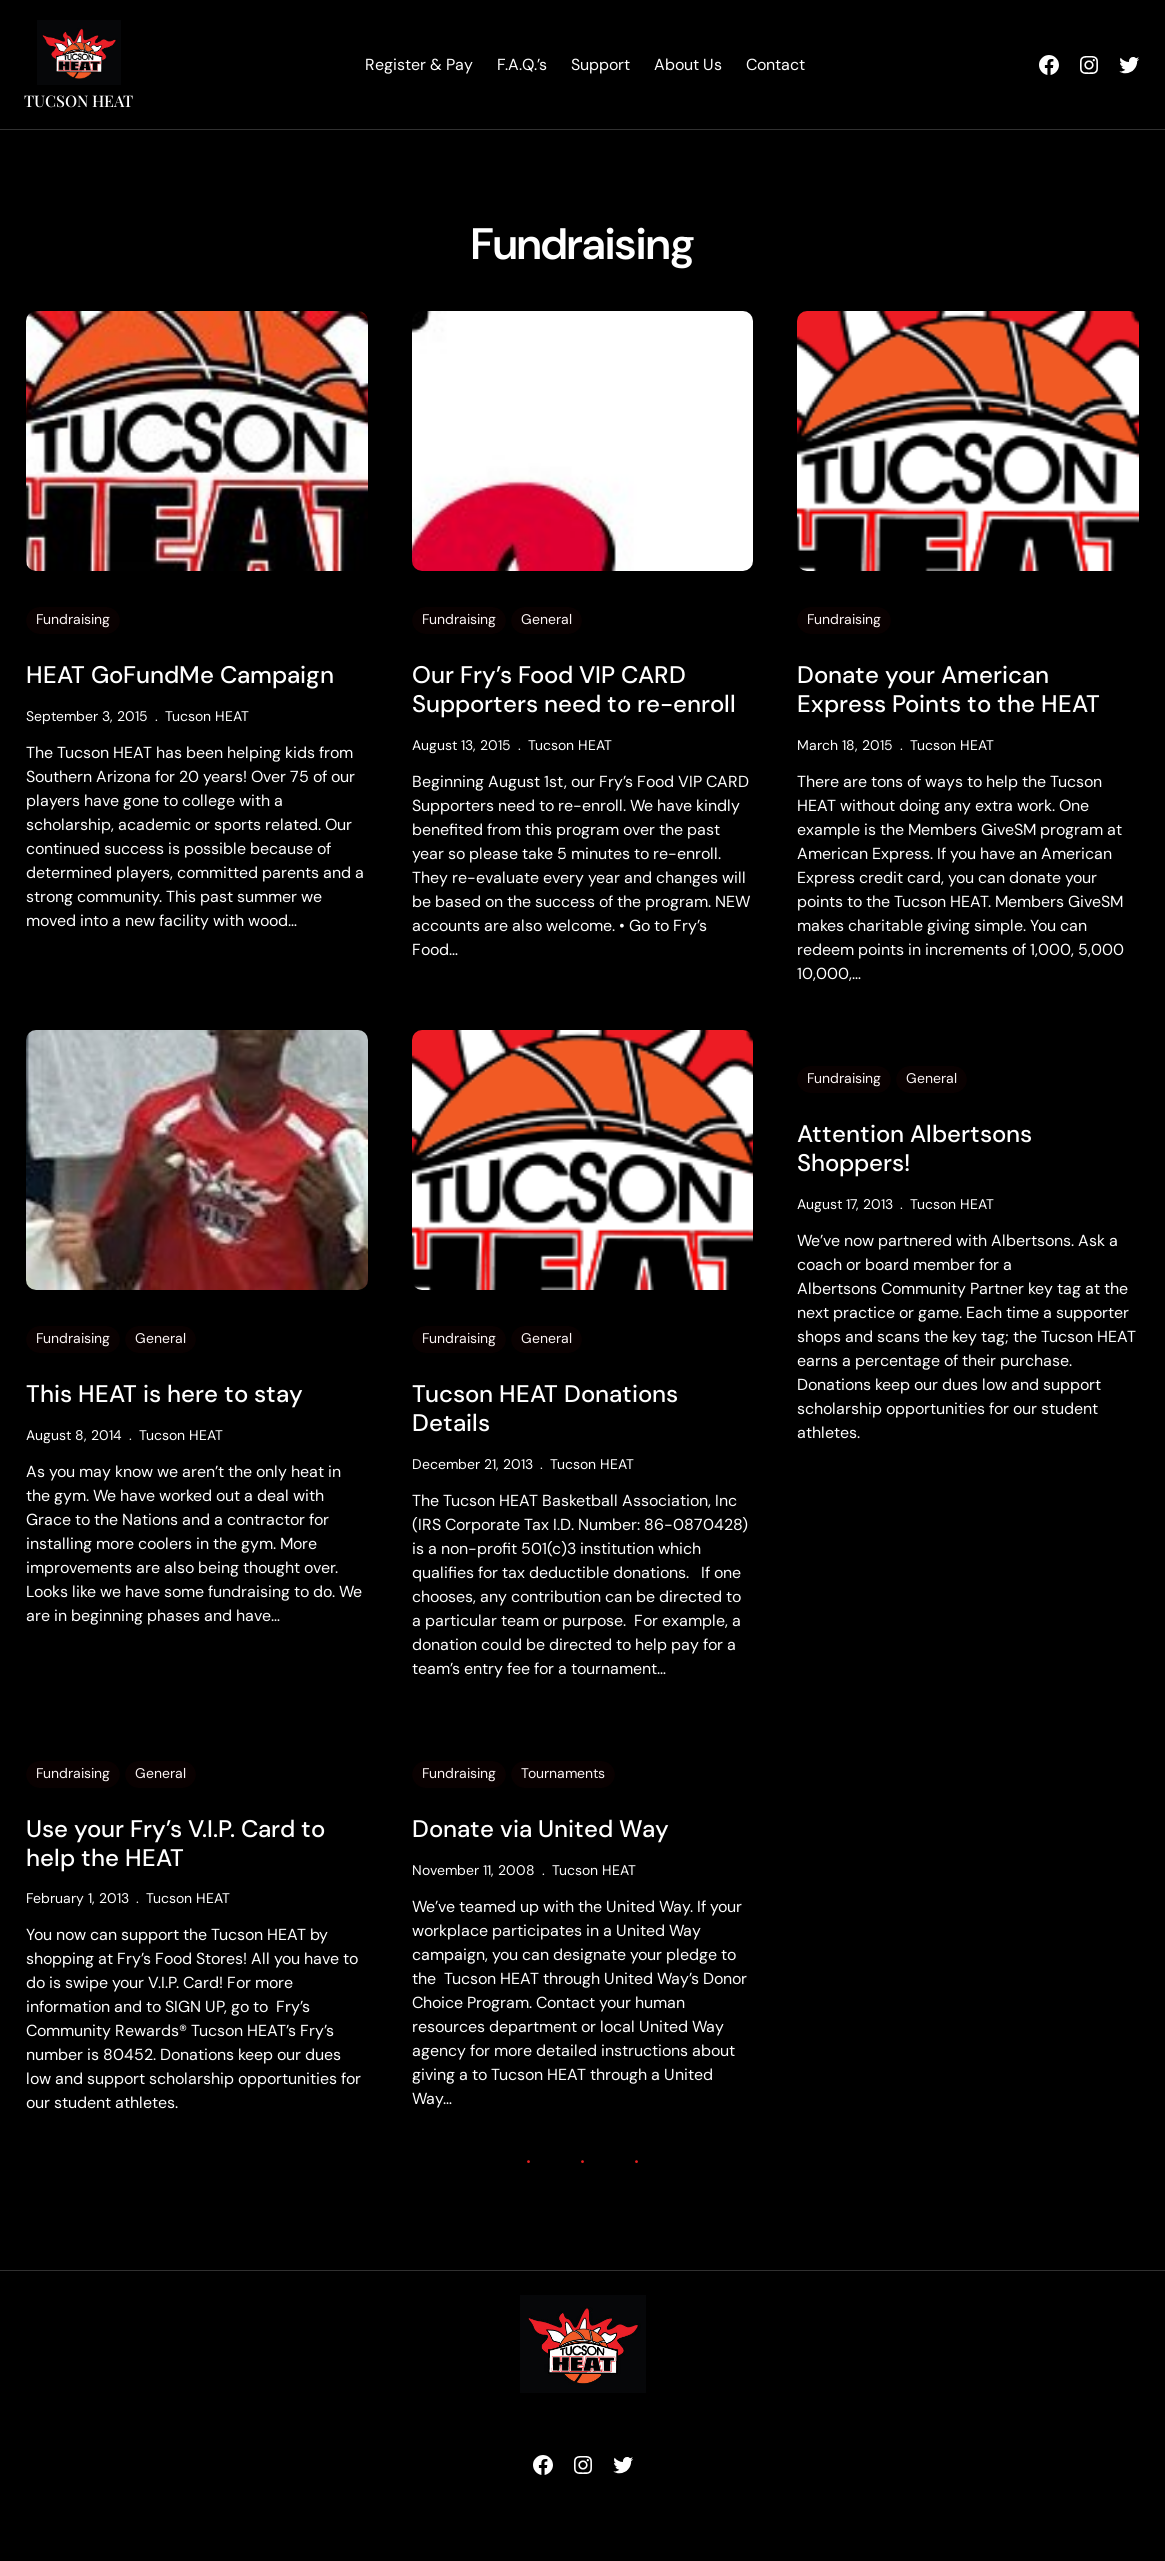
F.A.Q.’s (522, 64)
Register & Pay (419, 64)
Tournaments (563, 1773)
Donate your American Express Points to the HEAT (948, 690)
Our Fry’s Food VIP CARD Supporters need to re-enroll (574, 690)
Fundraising (73, 619)
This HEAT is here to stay (164, 1394)
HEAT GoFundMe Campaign (180, 675)
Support (600, 64)
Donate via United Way (540, 1829)
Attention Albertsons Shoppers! (914, 1149)
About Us (688, 64)
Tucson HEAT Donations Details (545, 1409)
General (546, 619)
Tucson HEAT (78, 100)
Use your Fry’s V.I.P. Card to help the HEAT (175, 1844)
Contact (775, 64)
